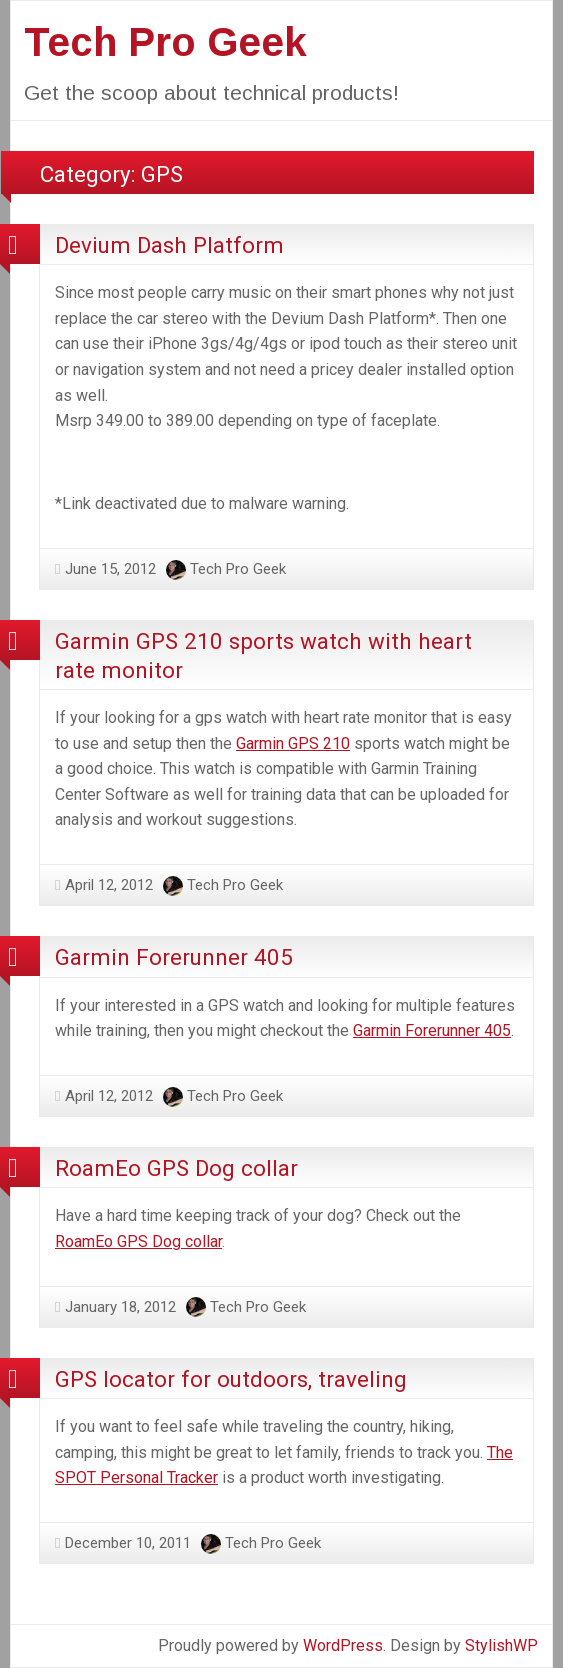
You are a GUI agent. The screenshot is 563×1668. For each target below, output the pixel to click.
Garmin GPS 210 (293, 743)
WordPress (343, 1645)
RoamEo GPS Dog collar (176, 1168)
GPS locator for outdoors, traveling (231, 1379)
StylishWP (501, 1645)
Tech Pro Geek (165, 42)
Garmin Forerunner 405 (174, 957)
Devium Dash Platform (169, 245)
